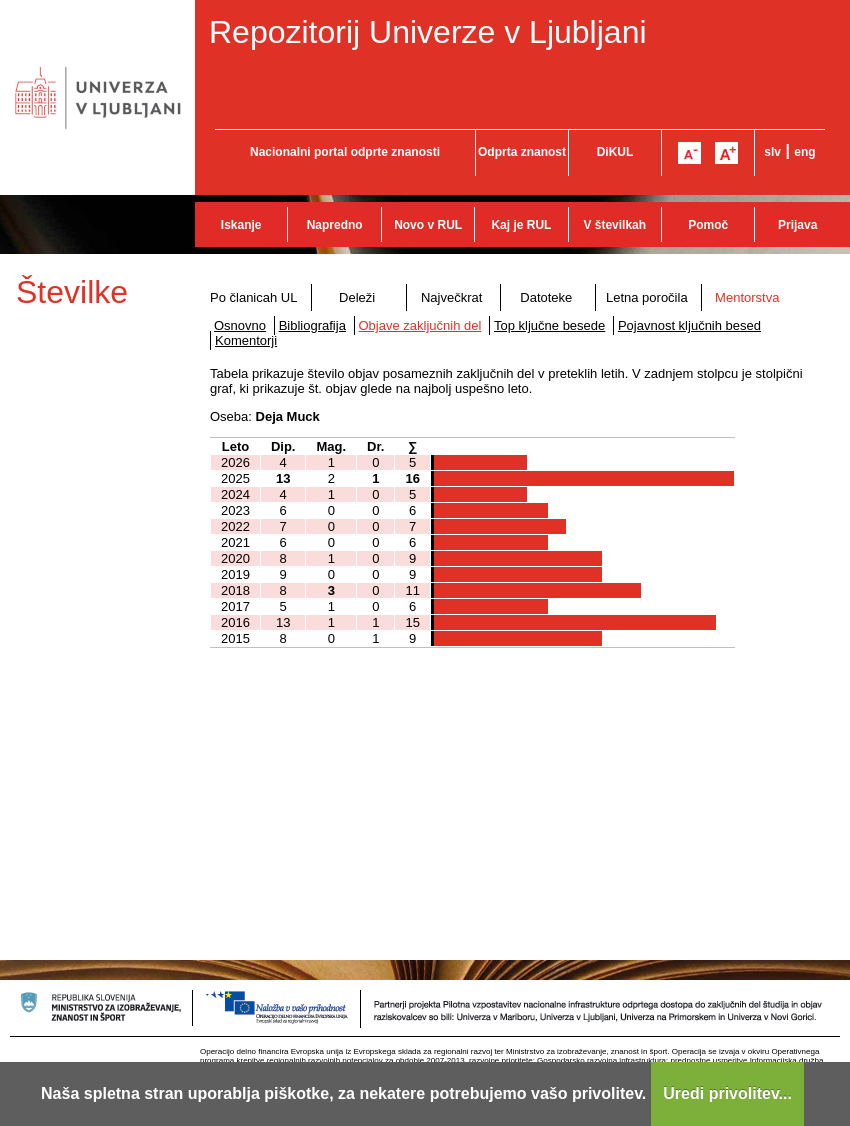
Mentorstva (747, 297)
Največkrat (451, 297)
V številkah (614, 225)
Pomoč (708, 225)
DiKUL (615, 152)
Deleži (357, 297)
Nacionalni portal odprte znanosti (345, 152)
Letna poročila (647, 297)
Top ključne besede (549, 325)
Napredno (335, 225)
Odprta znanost (522, 152)
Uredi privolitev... (727, 1093)
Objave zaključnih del (420, 325)
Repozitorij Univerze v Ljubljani (428, 32)
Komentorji (246, 340)
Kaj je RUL (521, 225)
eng (804, 152)
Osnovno (240, 325)
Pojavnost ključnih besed (689, 325)
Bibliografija (312, 325)
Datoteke (546, 297)
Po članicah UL (253, 297)
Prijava (797, 225)
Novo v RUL (428, 225)
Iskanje (241, 225)
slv (772, 152)
